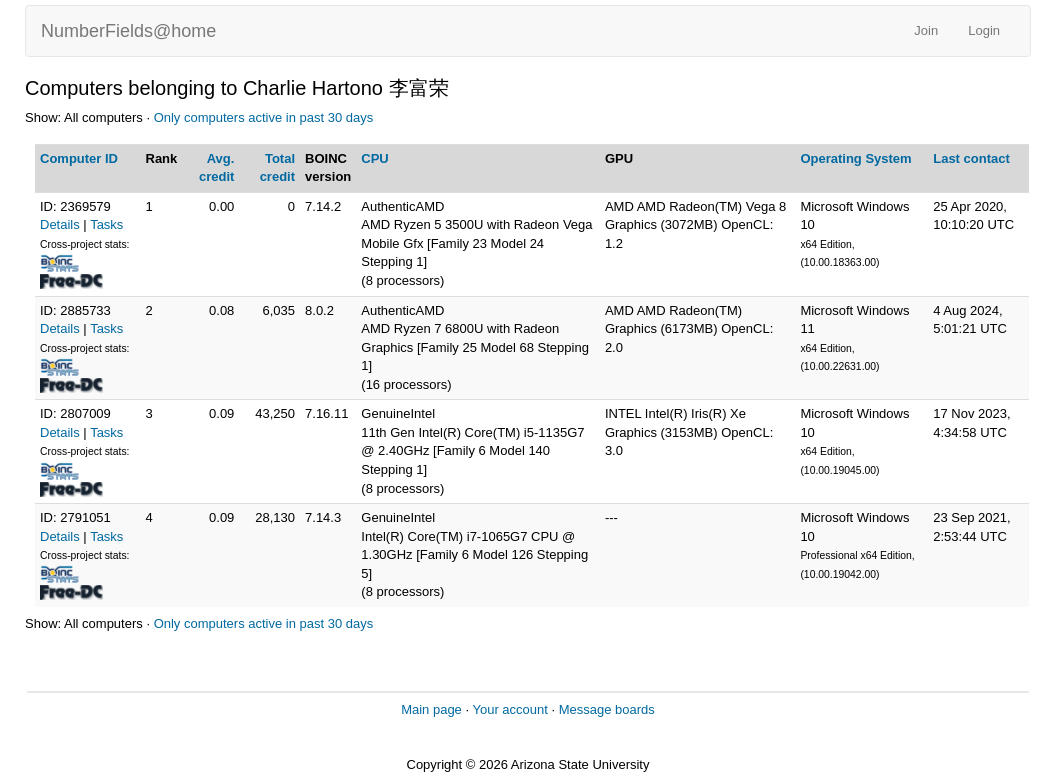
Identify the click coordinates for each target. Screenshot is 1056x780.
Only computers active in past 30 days (264, 117)
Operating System (855, 158)
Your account (509, 709)
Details (60, 224)
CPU (374, 158)
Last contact (971, 158)
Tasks (106, 224)
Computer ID (79, 158)
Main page (431, 709)
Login (984, 30)
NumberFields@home (128, 31)
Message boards (607, 709)
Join (926, 30)
